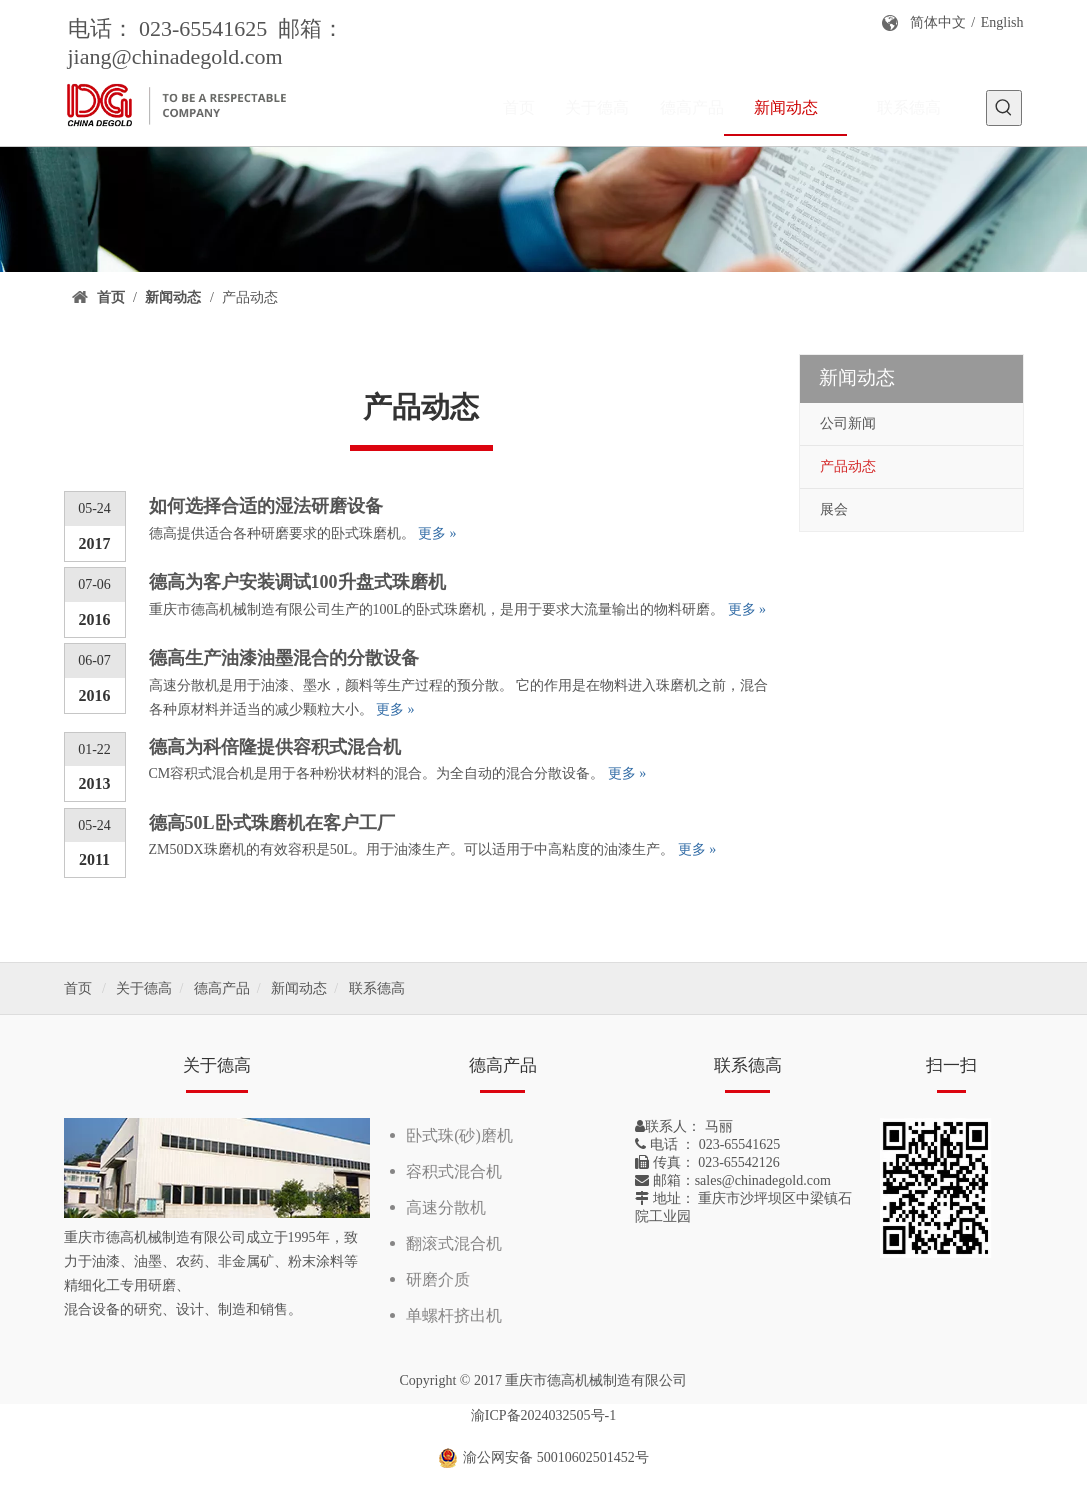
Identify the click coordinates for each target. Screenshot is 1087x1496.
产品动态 (848, 466)
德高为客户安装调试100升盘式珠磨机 (297, 582)
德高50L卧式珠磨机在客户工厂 (272, 823)
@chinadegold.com (197, 56)
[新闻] (543, 209)
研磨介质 (438, 1279)
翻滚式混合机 (454, 1243)
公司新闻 (848, 423)
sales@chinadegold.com (763, 1180)
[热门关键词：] (1004, 108)
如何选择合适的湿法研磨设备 (266, 506)
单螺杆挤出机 (454, 1315)
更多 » (437, 533)
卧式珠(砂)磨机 (459, 1135)
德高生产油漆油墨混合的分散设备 (284, 658)
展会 (834, 509)
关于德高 (144, 988)
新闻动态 (299, 988)
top (1045, 1410)
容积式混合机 (454, 1171)
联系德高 (377, 988)
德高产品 (222, 988)
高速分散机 (446, 1207)
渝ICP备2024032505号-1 (543, 1415)
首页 (78, 988)
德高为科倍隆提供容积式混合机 (275, 747)
